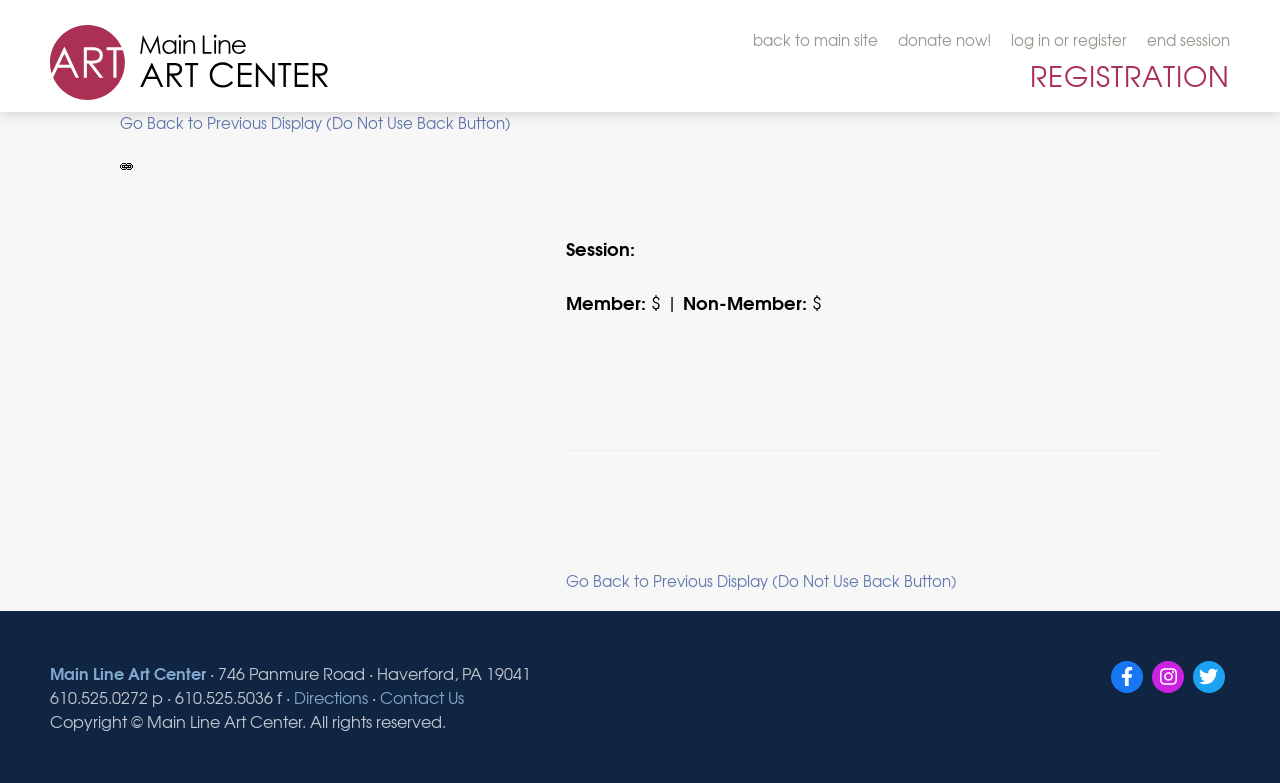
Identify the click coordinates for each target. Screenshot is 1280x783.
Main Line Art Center (128, 672)
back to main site (815, 40)
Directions (331, 697)
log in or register (1069, 40)
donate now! (944, 40)
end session (1188, 40)
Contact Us (422, 697)
